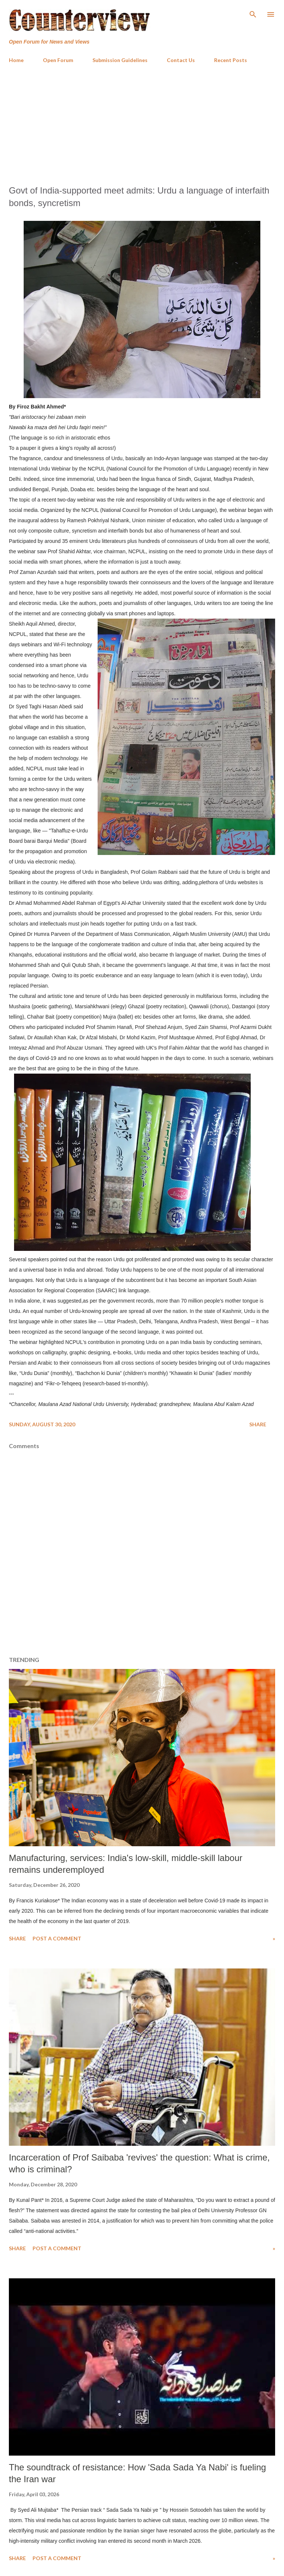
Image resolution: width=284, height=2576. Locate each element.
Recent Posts (230, 60)
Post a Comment (57, 1938)
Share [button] (257, 1424)
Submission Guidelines (120, 60)
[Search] (252, 13)
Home (16, 60)
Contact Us (181, 60)
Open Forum (58, 60)
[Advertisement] (142, 124)
